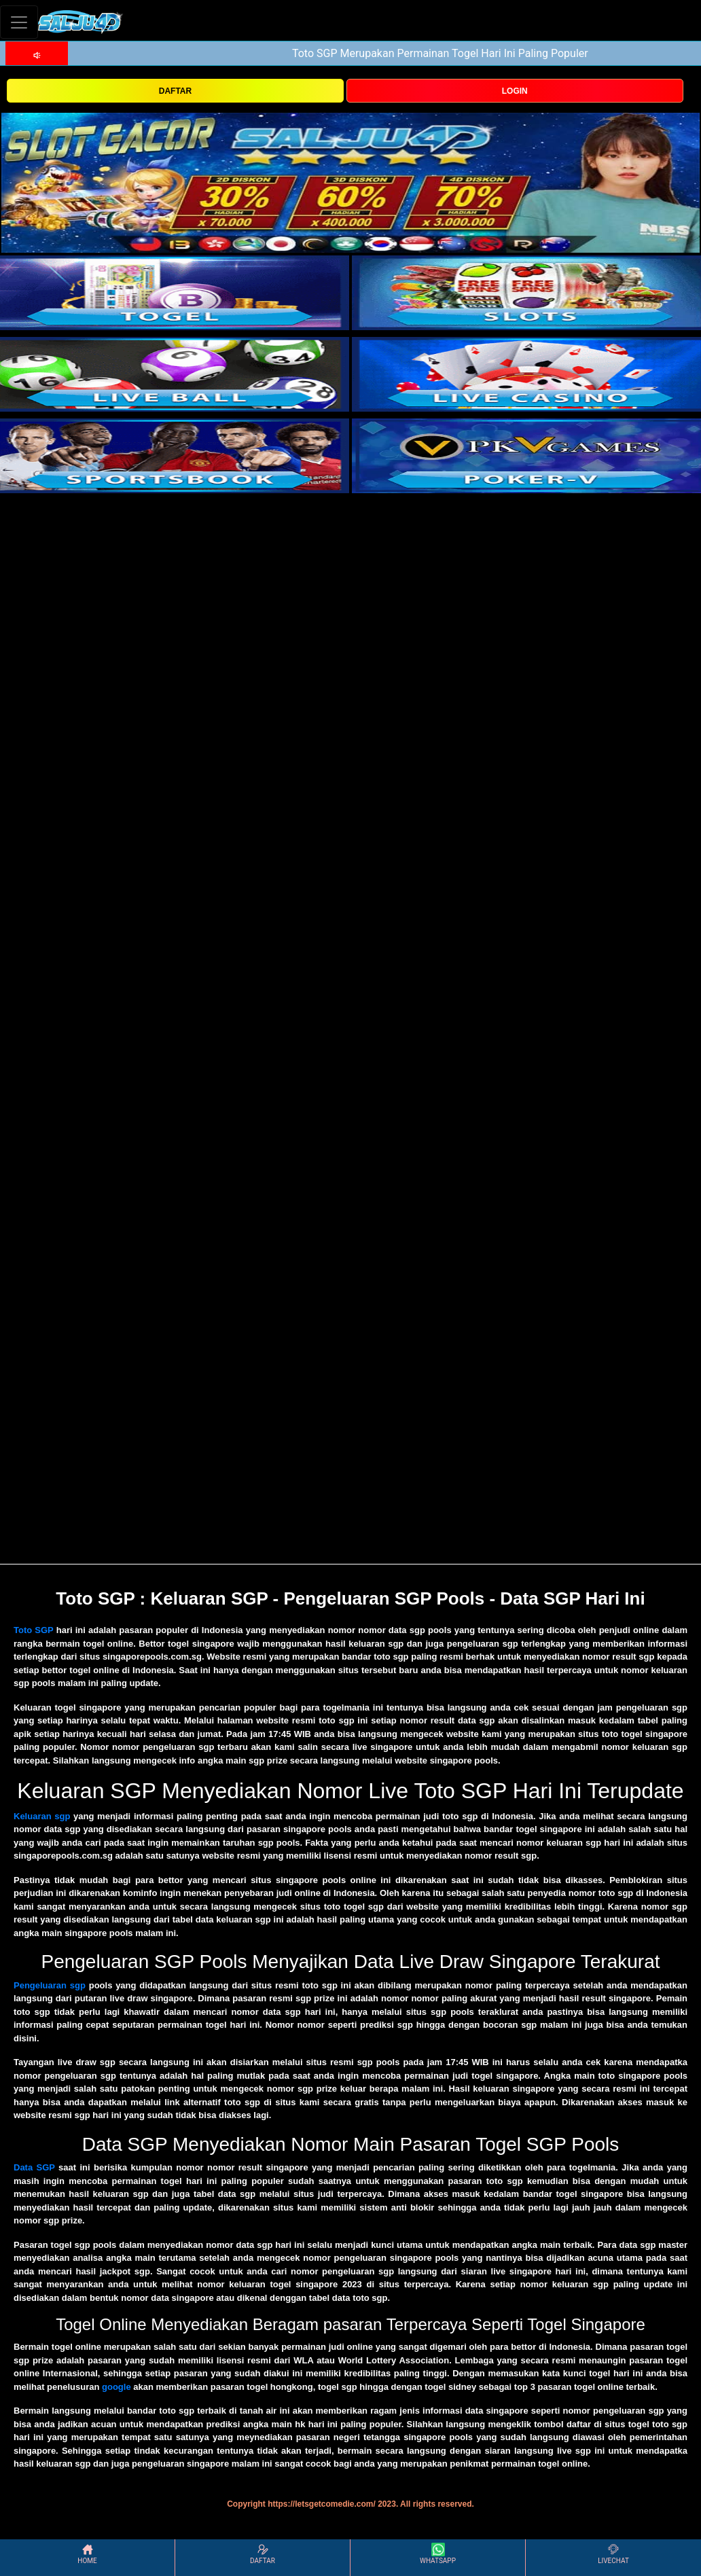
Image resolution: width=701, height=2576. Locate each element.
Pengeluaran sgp (50, 1985)
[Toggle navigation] (19, 22)
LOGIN (515, 91)
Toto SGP (34, 1630)
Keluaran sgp (42, 1816)
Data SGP (34, 2167)
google (116, 2387)
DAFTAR (175, 91)
